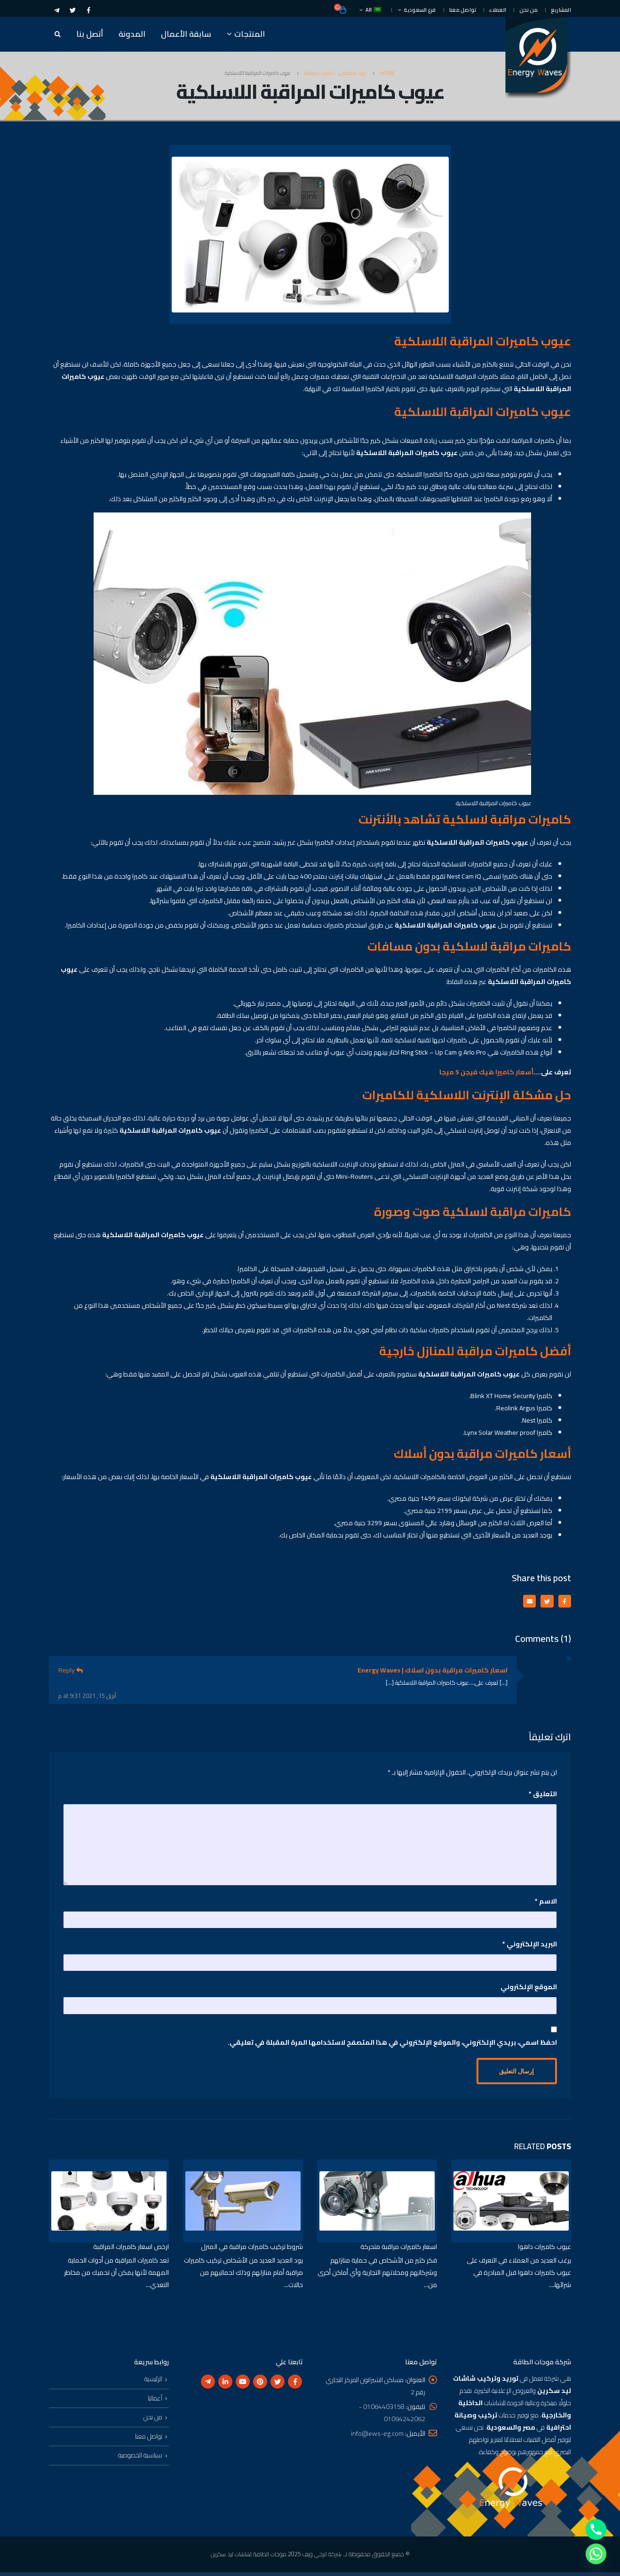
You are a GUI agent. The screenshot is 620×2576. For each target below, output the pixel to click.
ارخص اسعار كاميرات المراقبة (131, 2249)
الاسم (546, 1902)
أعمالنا (155, 2402)
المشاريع (561, 10)
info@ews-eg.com (377, 2437)
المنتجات (249, 33)
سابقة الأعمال (186, 33)
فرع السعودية (420, 10)
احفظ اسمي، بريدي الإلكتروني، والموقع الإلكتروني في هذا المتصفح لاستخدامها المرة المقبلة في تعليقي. (392, 2043)
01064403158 (384, 2410)
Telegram (208, 2385)
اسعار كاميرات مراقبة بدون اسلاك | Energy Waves (433, 1671)
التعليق (543, 1795)
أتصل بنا (89, 33)
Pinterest (260, 2385)
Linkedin (225, 2385)
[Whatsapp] (596, 2554)
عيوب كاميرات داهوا (544, 2249)
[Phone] (596, 2529)
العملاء (497, 10)
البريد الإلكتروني (529, 1945)
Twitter (545, 1601)
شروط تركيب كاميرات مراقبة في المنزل (252, 2249)
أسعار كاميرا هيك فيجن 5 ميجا (486, 1072)
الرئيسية (153, 2382)
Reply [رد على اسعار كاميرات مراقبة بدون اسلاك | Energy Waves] (70, 1671)
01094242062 (404, 2422)
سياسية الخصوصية (140, 2459)
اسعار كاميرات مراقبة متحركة (398, 2249)
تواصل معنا (463, 10)
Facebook (564, 1601)
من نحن (528, 10)
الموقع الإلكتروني (529, 1988)
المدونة (132, 33)
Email (527, 1601)
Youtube (243, 2385)
